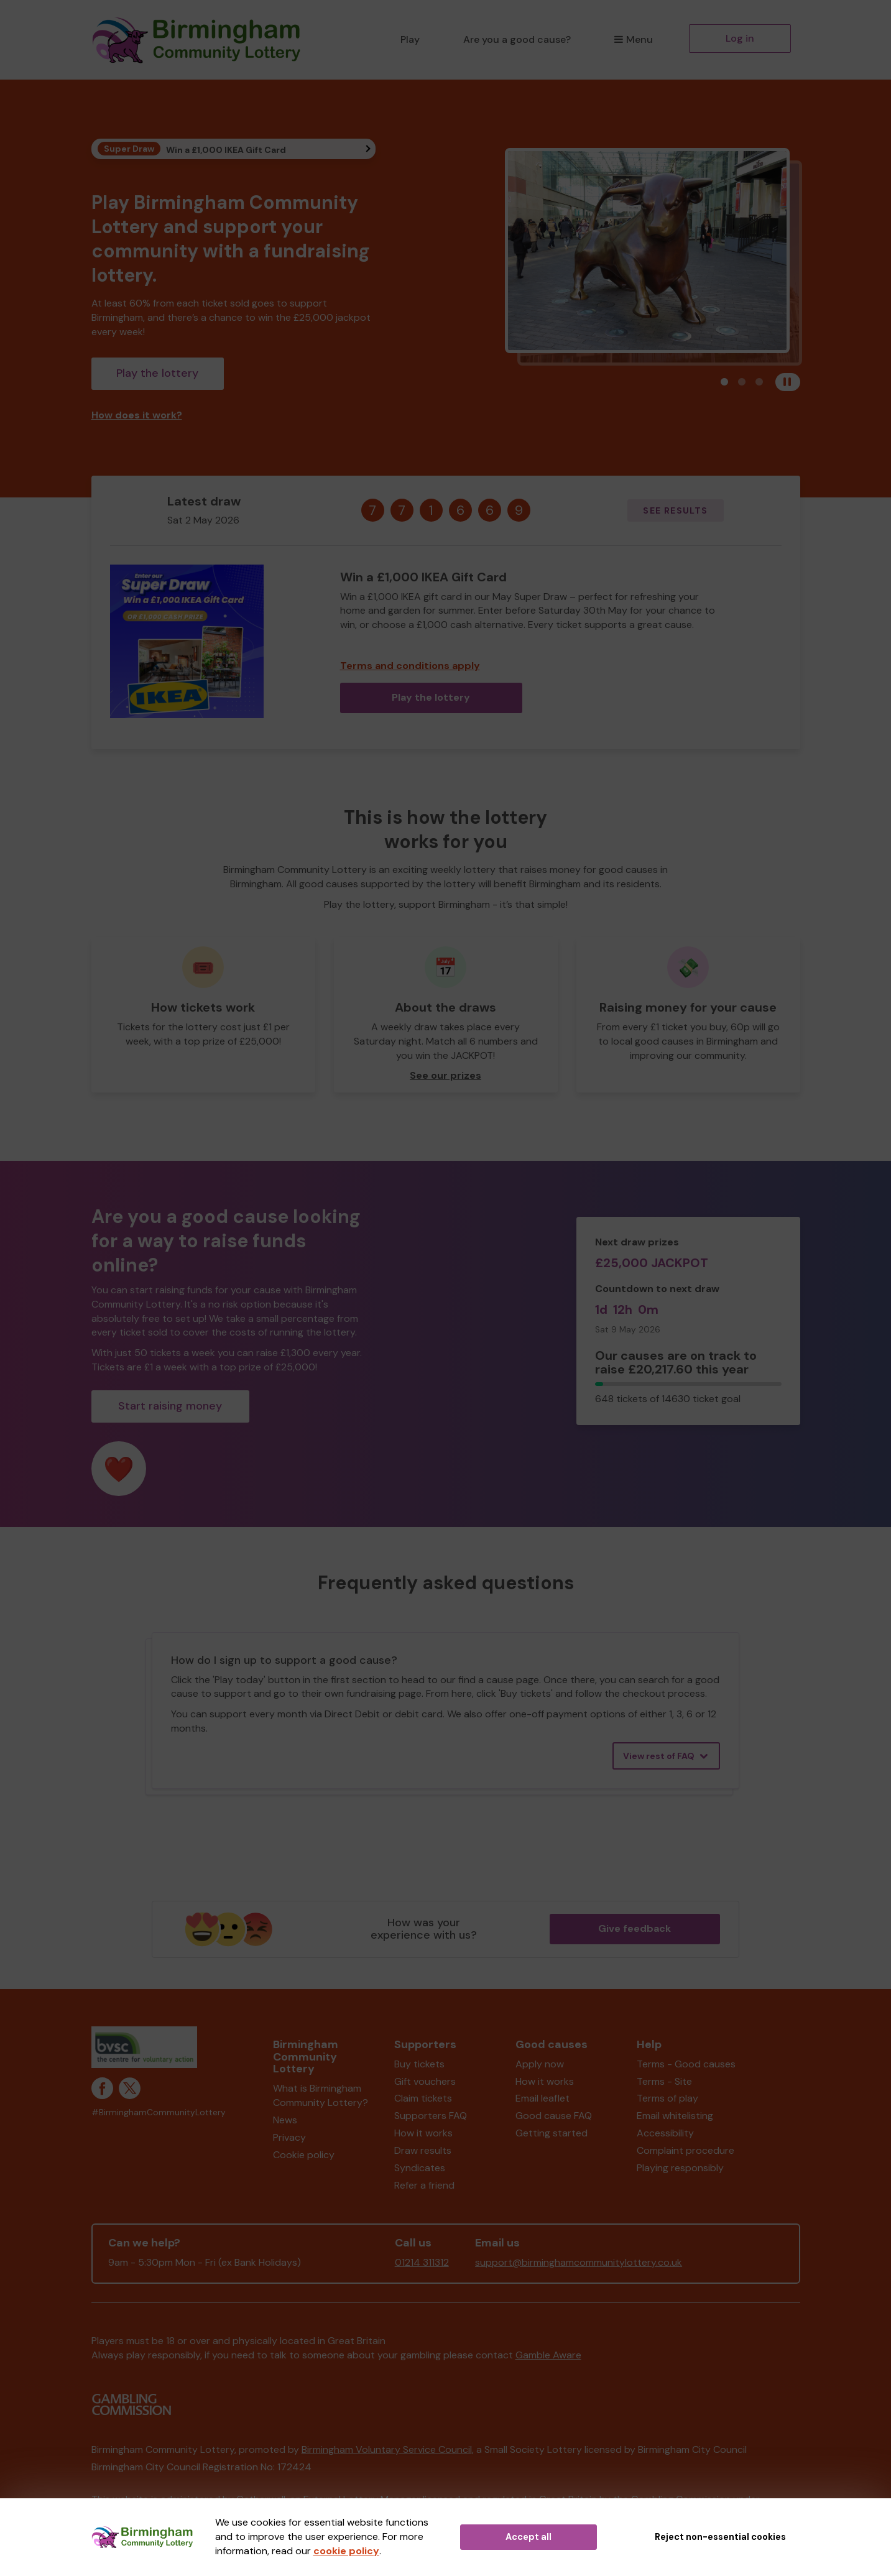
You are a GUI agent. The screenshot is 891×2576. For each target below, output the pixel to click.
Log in (740, 38)
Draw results (422, 2150)
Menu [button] (633, 39)
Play (410, 39)
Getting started (551, 2133)
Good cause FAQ (553, 2115)
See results (675, 510)
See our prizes (445, 1075)
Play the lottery (157, 373)
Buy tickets (419, 2063)
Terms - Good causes (686, 2063)
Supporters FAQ (430, 2115)
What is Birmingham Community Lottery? (320, 2095)
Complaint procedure (685, 2150)
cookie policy (346, 2550)
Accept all (529, 2536)
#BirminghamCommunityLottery (158, 2112)
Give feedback (634, 1928)
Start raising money (170, 1405)
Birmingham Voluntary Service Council (387, 2449)
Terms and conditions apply (410, 665)
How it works (423, 2133)
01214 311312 (422, 2262)
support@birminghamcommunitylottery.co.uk (578, 2262)
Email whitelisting (675, 2115)
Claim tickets (423, 2098)
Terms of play (667, 2098)
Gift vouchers (425, 2081)
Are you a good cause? (517, 39)
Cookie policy (304, 2154)
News (285, 2119)
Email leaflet (542, 2098)
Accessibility (665, 2133)
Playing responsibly (680, 2167)
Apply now (539, 2063)
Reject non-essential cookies (720, 2536)
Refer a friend (424, 2185)
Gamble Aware (548, 2354)
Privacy (289, 2137)
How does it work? (136, 415)
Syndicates (419, 2167)
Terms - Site (664, 2081)
